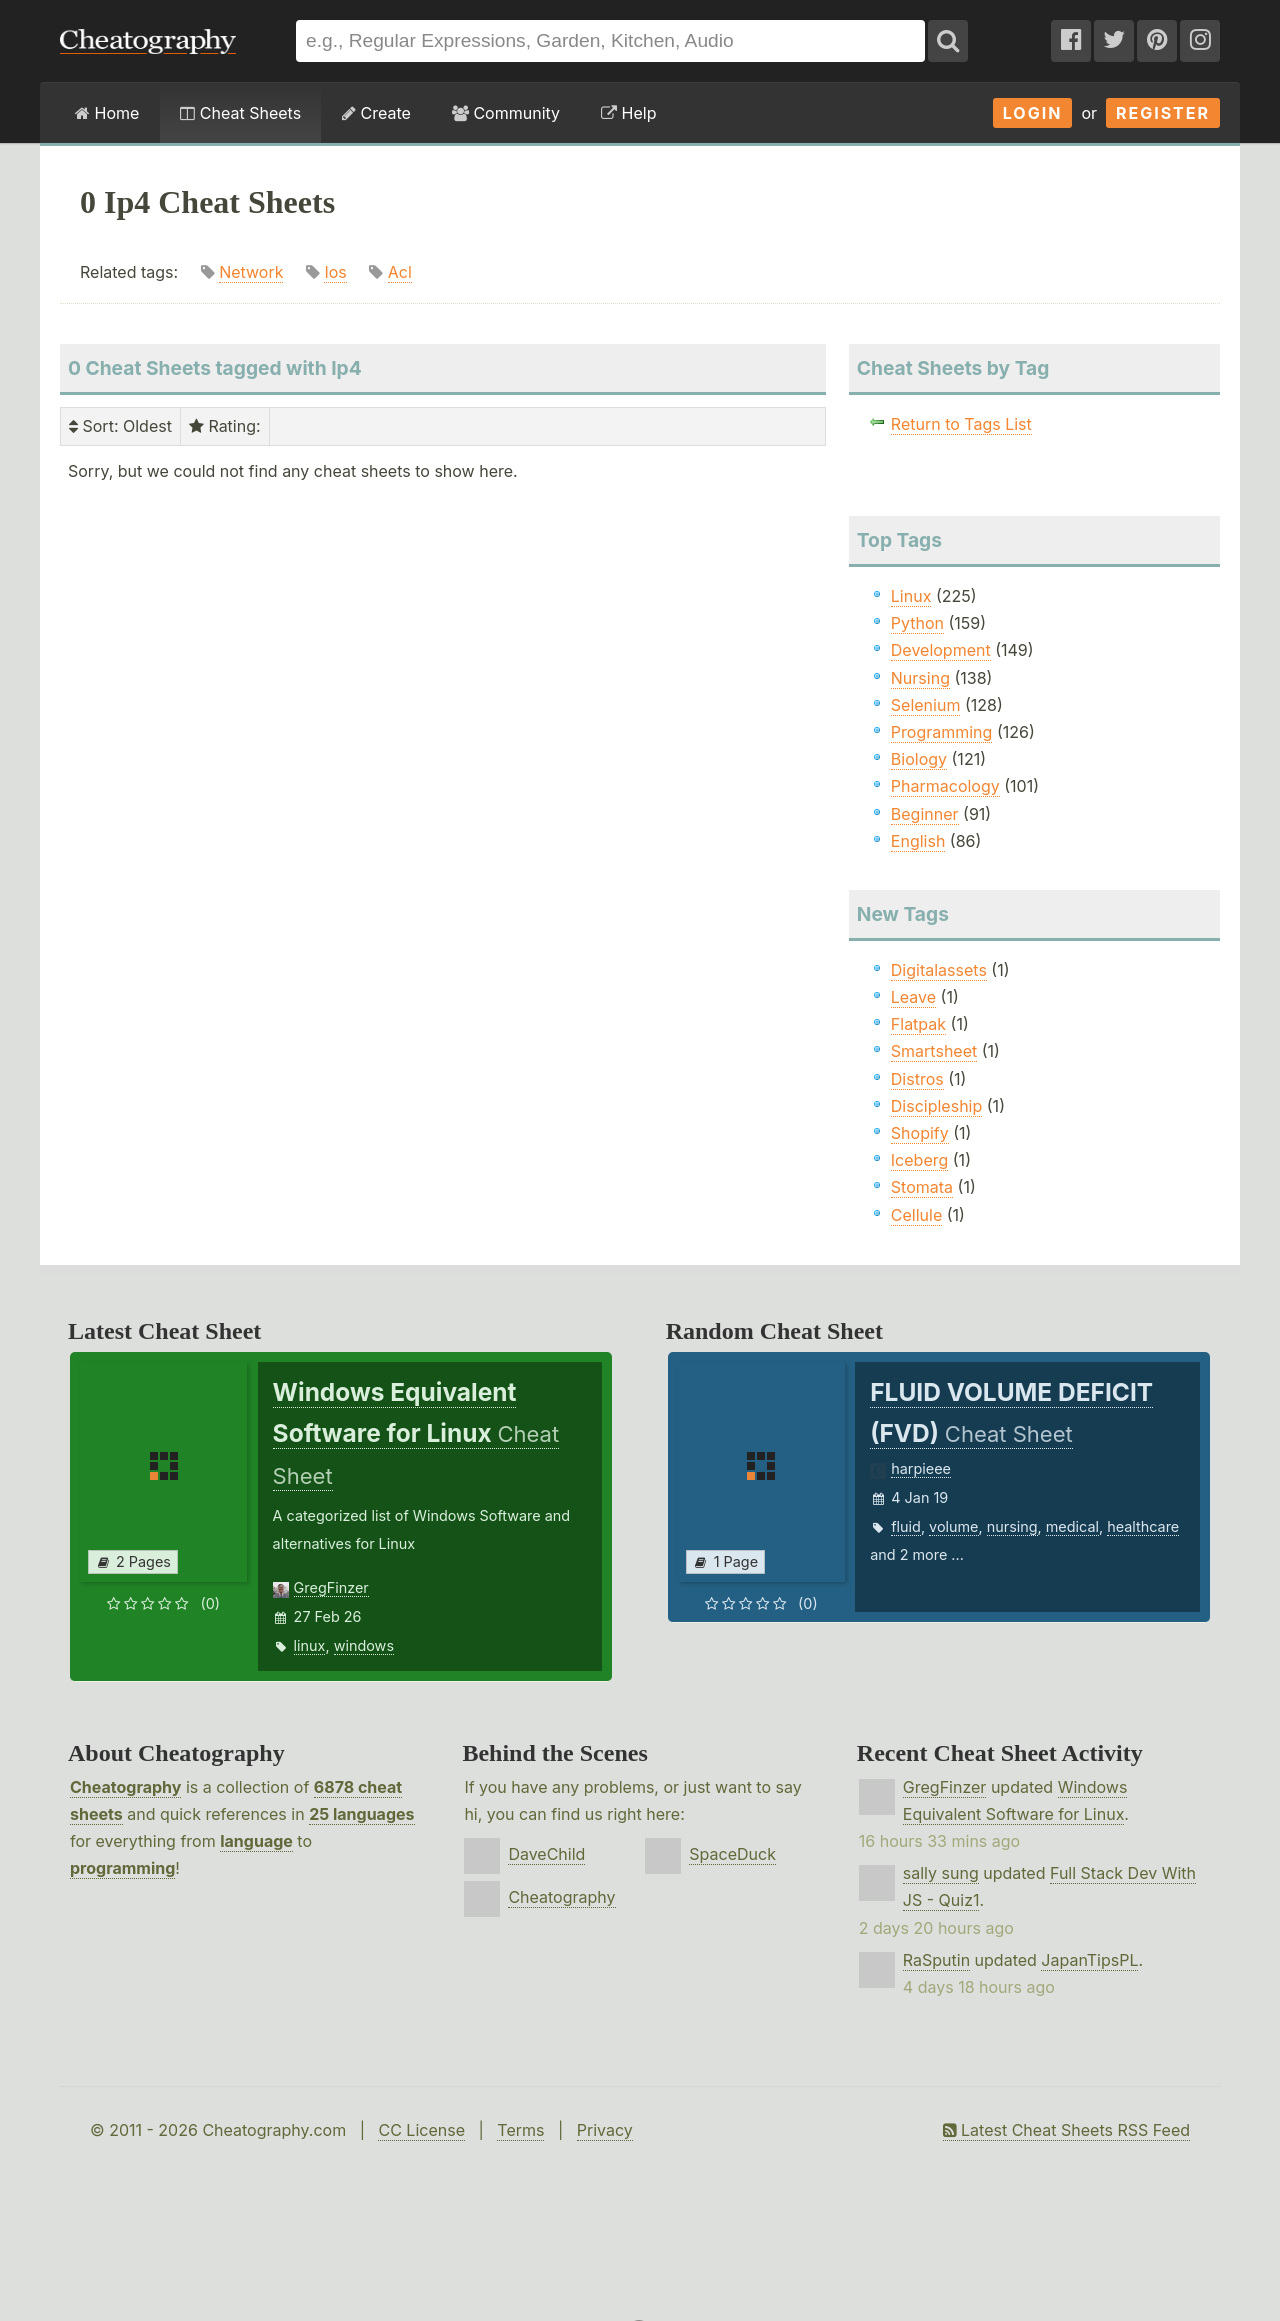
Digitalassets (939, 970)
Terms (520, 2130)
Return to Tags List (961, 424)
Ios (335, 272)
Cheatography (125, 1787)
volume (953, 1526)
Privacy (605, 2130)
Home (107, 113)
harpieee (921, 1468)
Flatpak (918, 1024)
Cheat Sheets (240, 113)
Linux (911, 596)
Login (1033, 113)
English (918, 841)
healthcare (1143, 1526)
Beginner (925, 814)
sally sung (941, 1873)
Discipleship (936, 1106)
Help (628, 113)
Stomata (922, 1187)
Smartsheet (934, 1051)
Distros (917, 1079)
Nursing (920, 678)
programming (122, 1868)
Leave (913, 997)
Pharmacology (945, 786)
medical (1072, 1526)
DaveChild (546, 1854)
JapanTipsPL (1089, 1960)
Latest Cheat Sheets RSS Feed (1066, 2130)
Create (376, 113)
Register (1163, 113)
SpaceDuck (732, 1854)
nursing (1012, 1526)
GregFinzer (331, 1587)
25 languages (361, 1814)
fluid (906, 1526)
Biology (919, 759)
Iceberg (919, 1160)
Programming (942, 732)
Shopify (920, 1133)
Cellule (916, 1215)
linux (310, 1645)
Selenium (926, 705)
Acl (400, 272)
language (256, 1841)
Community (506, 113)
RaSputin (936, 1960)
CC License (421, 2130)
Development (941, 650)
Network (251, 272)
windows (364, 1645)
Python (917, 623)
